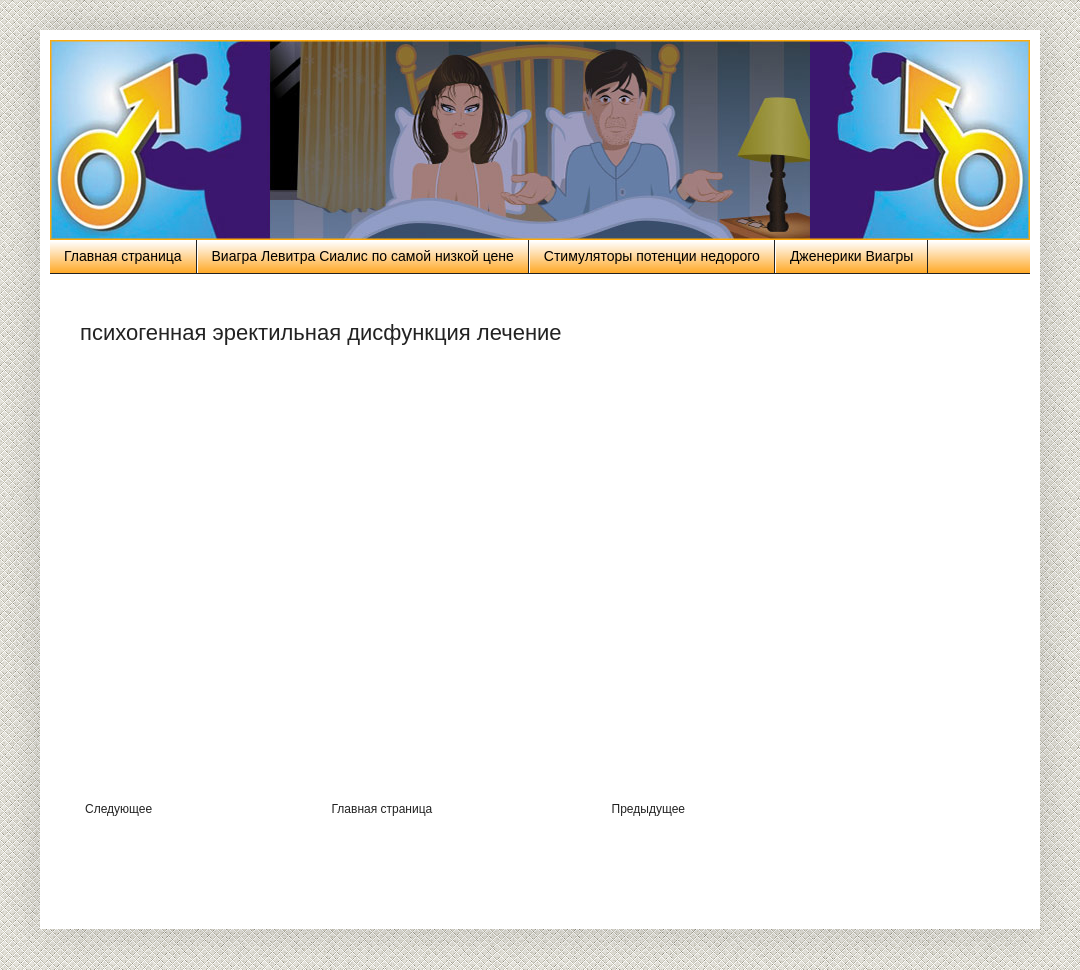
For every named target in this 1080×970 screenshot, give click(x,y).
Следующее (118, 809)
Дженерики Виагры (852, 256)
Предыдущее (648, 809)
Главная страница (123, 256)
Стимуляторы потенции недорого (652, 256)
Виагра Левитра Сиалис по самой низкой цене (363, 256)
